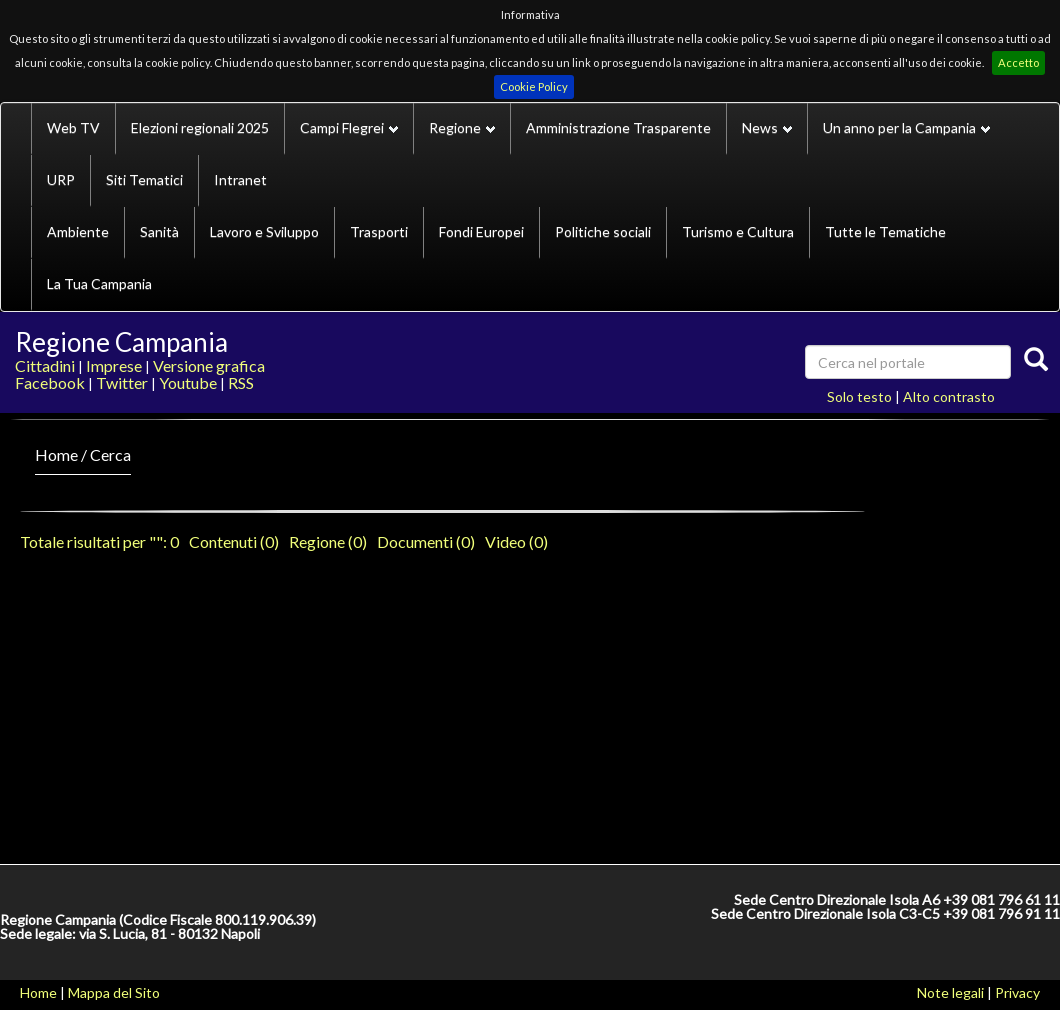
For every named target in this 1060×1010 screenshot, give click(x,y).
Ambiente (78, 231)
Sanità (159, 231)
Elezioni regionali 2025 (200, 127)
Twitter (122, 382)
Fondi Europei (481, 231)
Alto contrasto (949, 396)
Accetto (1018, 62)
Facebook (50, 382)
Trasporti (379, 231)
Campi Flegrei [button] (349, 127)
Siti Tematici (144, 179)
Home (56, 454)
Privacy (1017, 992)
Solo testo (859, 396)
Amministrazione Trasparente (618, 127)
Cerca (110, 454)
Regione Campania (121, 341)
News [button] (767, 127)
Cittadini (45, 365)
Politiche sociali (603, 231)
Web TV (73, 127)
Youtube (188, 382)
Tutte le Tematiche (885, 231)
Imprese (114, 365)
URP (61, 179)
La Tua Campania (99, 283)
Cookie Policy (534, 86)
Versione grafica (209, 365)
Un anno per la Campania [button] (906, 127)
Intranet (240, 179)
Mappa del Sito (114, 992)
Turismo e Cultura (738, 231)
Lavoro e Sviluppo (264, 231)
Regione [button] (462, 127)
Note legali (950, 992)
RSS (241, 382)
